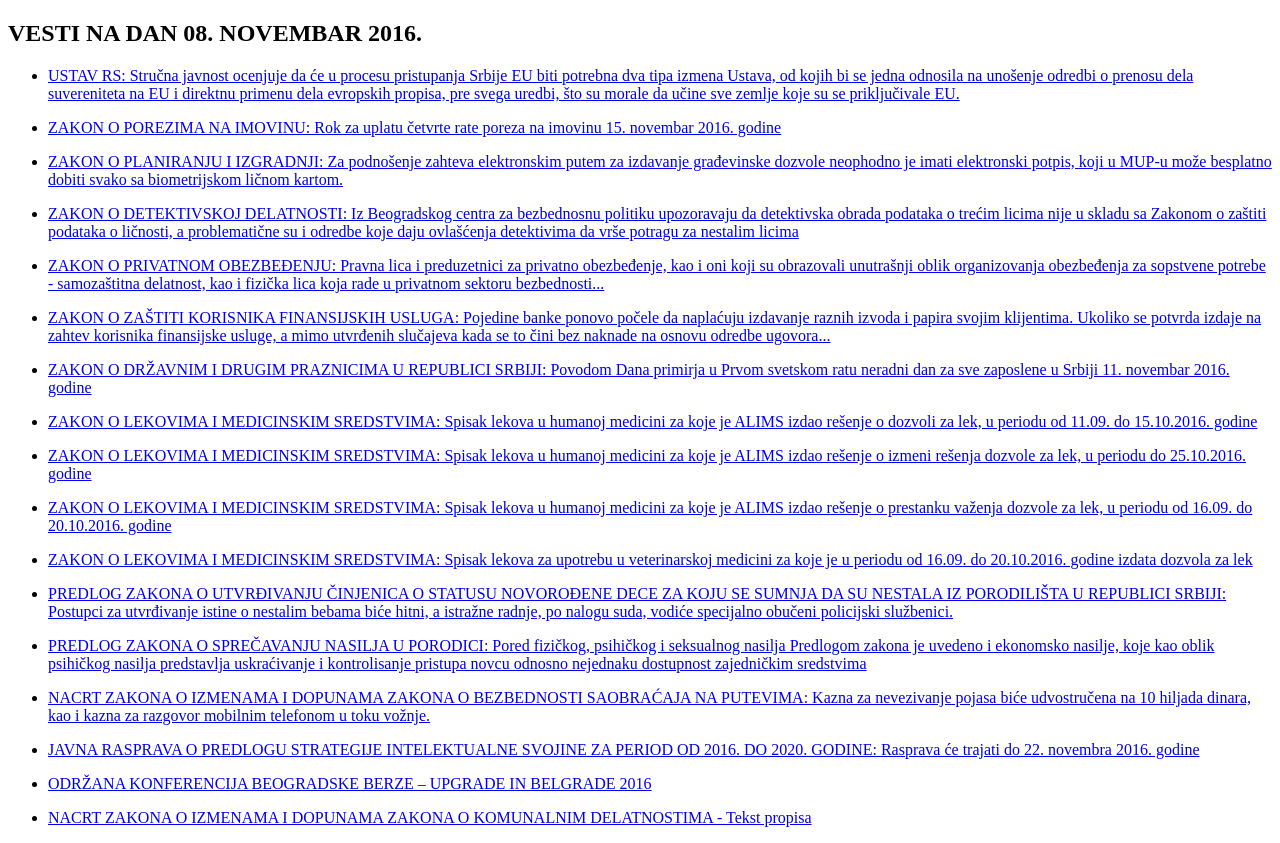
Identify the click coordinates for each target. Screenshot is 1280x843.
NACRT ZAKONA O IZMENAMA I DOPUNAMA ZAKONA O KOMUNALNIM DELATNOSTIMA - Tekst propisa (430, 817)
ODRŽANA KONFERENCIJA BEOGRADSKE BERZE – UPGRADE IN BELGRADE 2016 (350, 783)
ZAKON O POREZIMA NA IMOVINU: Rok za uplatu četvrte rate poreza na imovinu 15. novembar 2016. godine (414, 127)
